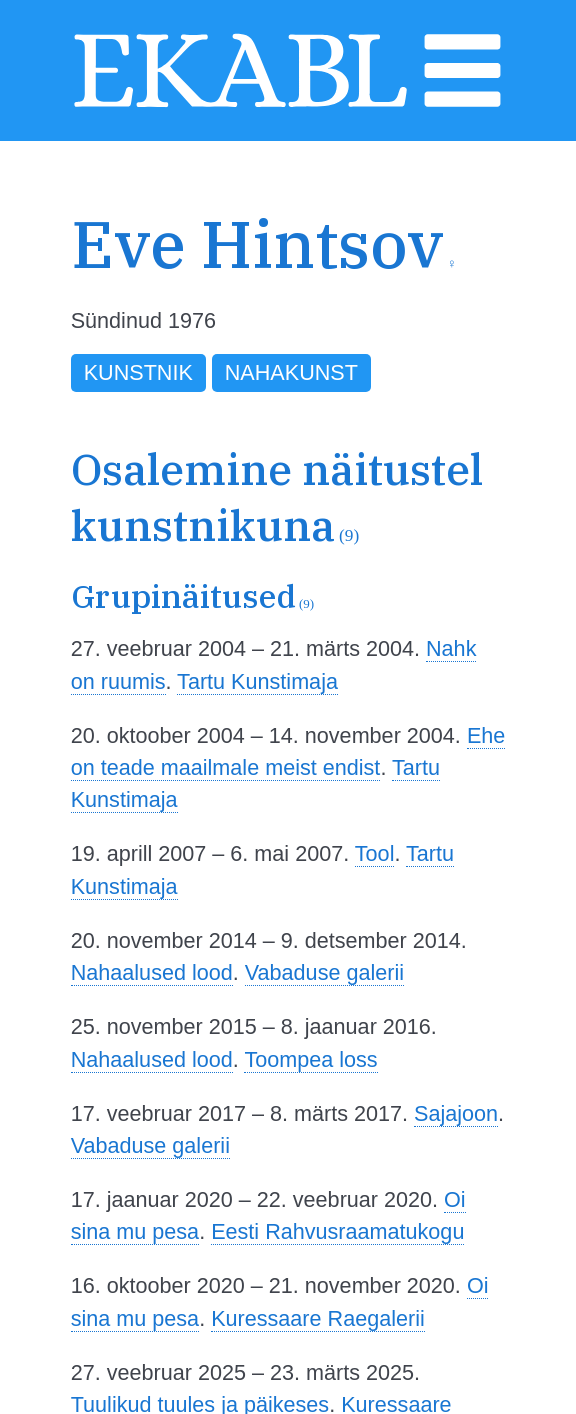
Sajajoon (456, 1113)
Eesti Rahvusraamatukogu (337, 1231)
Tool (375, 853)
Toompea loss (310, 1059)
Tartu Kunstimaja (257, 681)
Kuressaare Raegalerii (318, 1318)
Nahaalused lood (152, 972)
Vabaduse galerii (324, 972)
